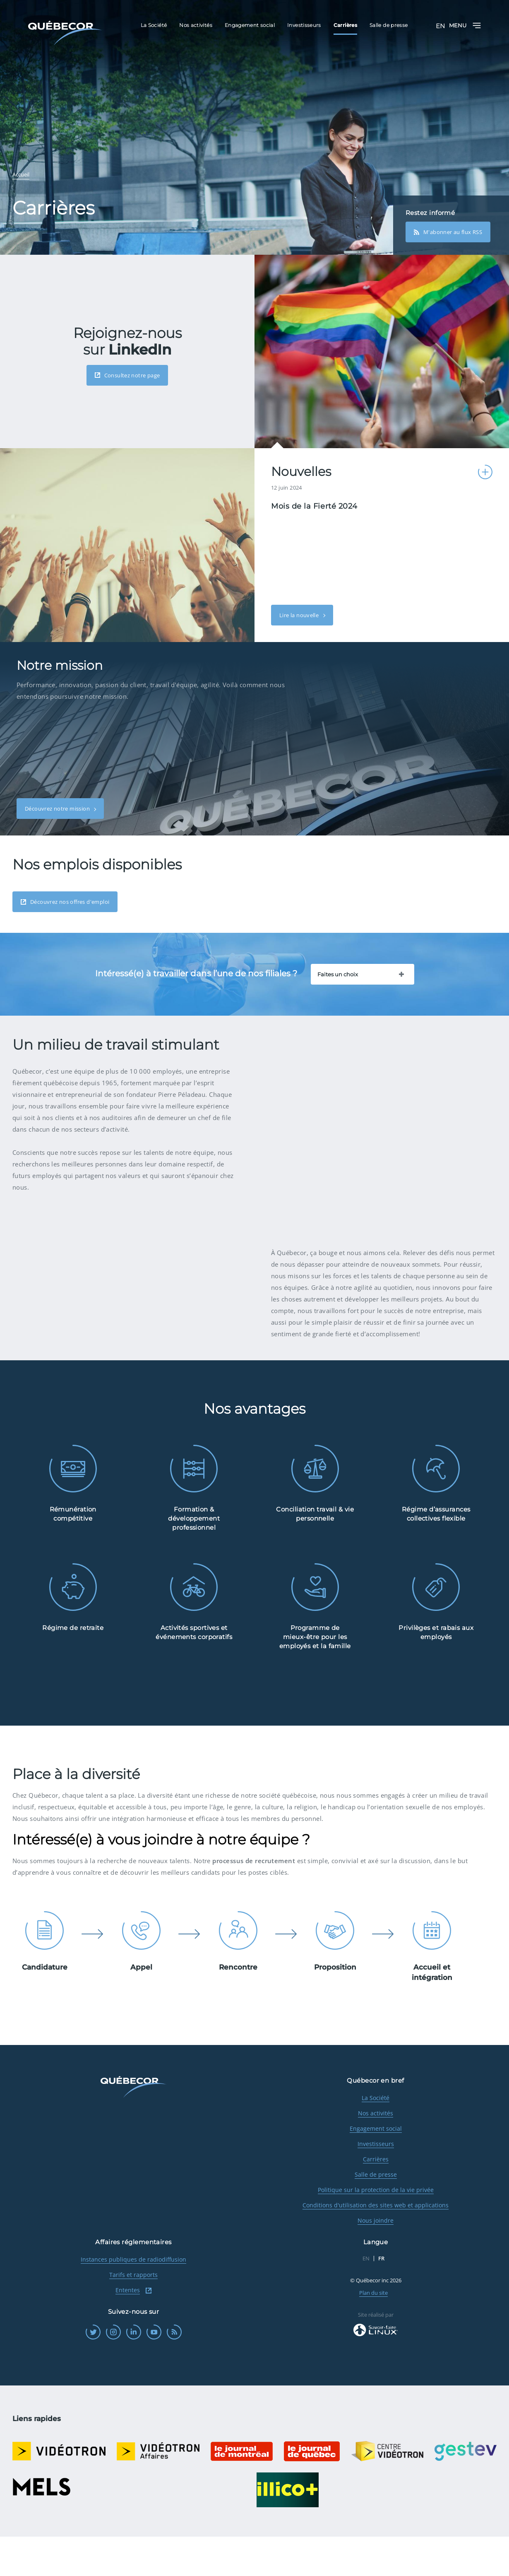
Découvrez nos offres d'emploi (65, 901)
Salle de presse (376, 2214)
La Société (375, 2137)
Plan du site (373, 2332)
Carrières (376, 2198)
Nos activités (375, 2152)
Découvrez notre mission (58, 808)
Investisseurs (376, 2183)
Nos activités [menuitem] (195, 25)
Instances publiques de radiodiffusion (133, 2299)
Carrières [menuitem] (345, 25)
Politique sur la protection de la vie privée (376, 2229)
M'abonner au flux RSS (448, 232)
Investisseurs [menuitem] (304, 25)
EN (440, 26)
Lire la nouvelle (299, 615)
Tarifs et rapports (133, 2314)
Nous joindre (376, 2260)
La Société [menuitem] (154, 25)
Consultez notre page (127, 375)
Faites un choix (337, 974)
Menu (465, 25)
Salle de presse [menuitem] (389, 25)
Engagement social (376, 2168)
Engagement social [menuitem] (250, 25)
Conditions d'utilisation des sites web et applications (376, 2244)
